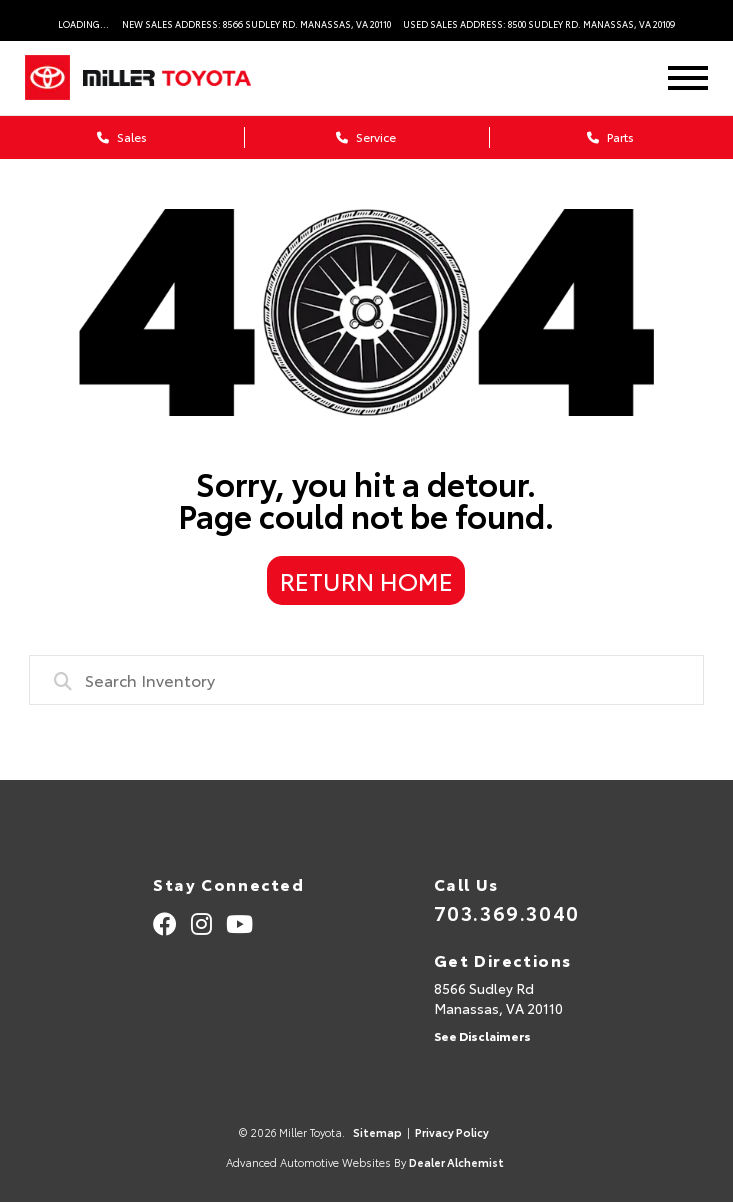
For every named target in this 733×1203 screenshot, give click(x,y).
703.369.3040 (507, 912)
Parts (610, 136)
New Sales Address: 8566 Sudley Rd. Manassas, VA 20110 (256, 23)
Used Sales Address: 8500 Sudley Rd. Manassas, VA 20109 (539, 23)
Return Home (366, 580)
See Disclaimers (482, 1035)
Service (366, 136)
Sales (122, 136)
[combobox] (366, 680)
